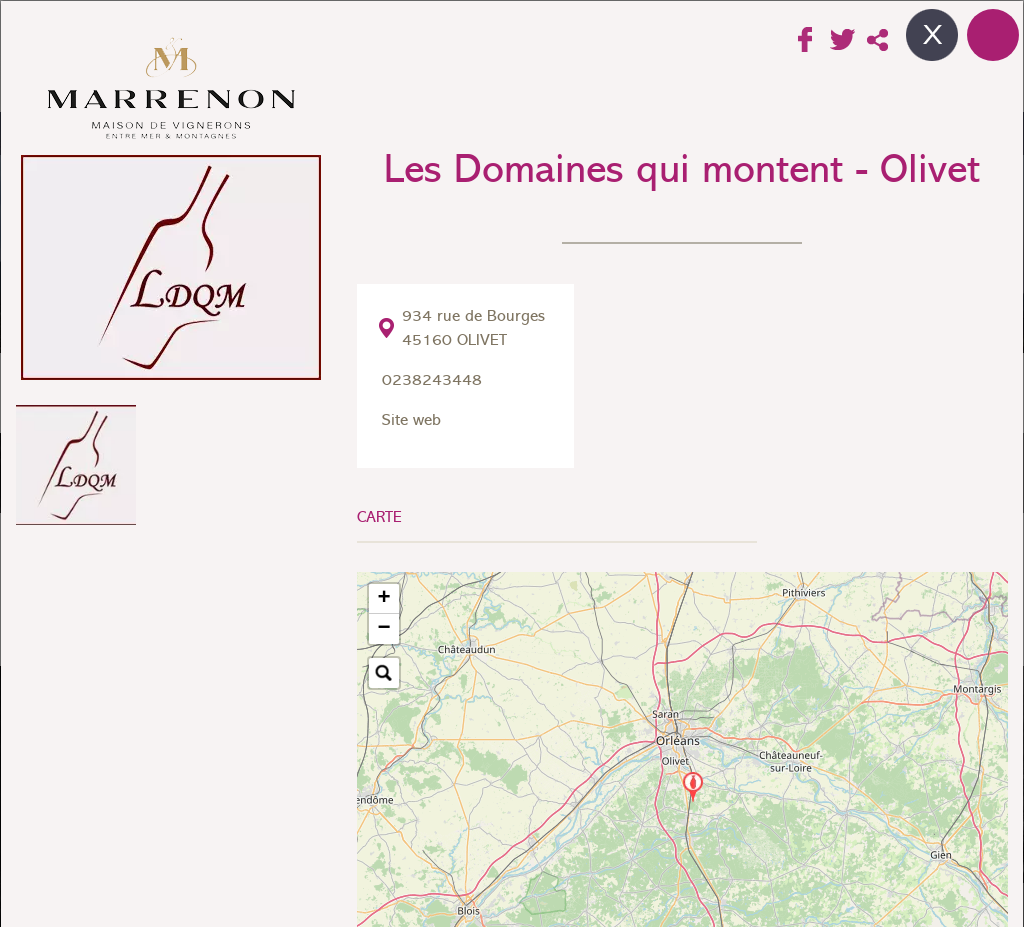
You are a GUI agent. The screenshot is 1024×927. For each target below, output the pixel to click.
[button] (693, 787)
